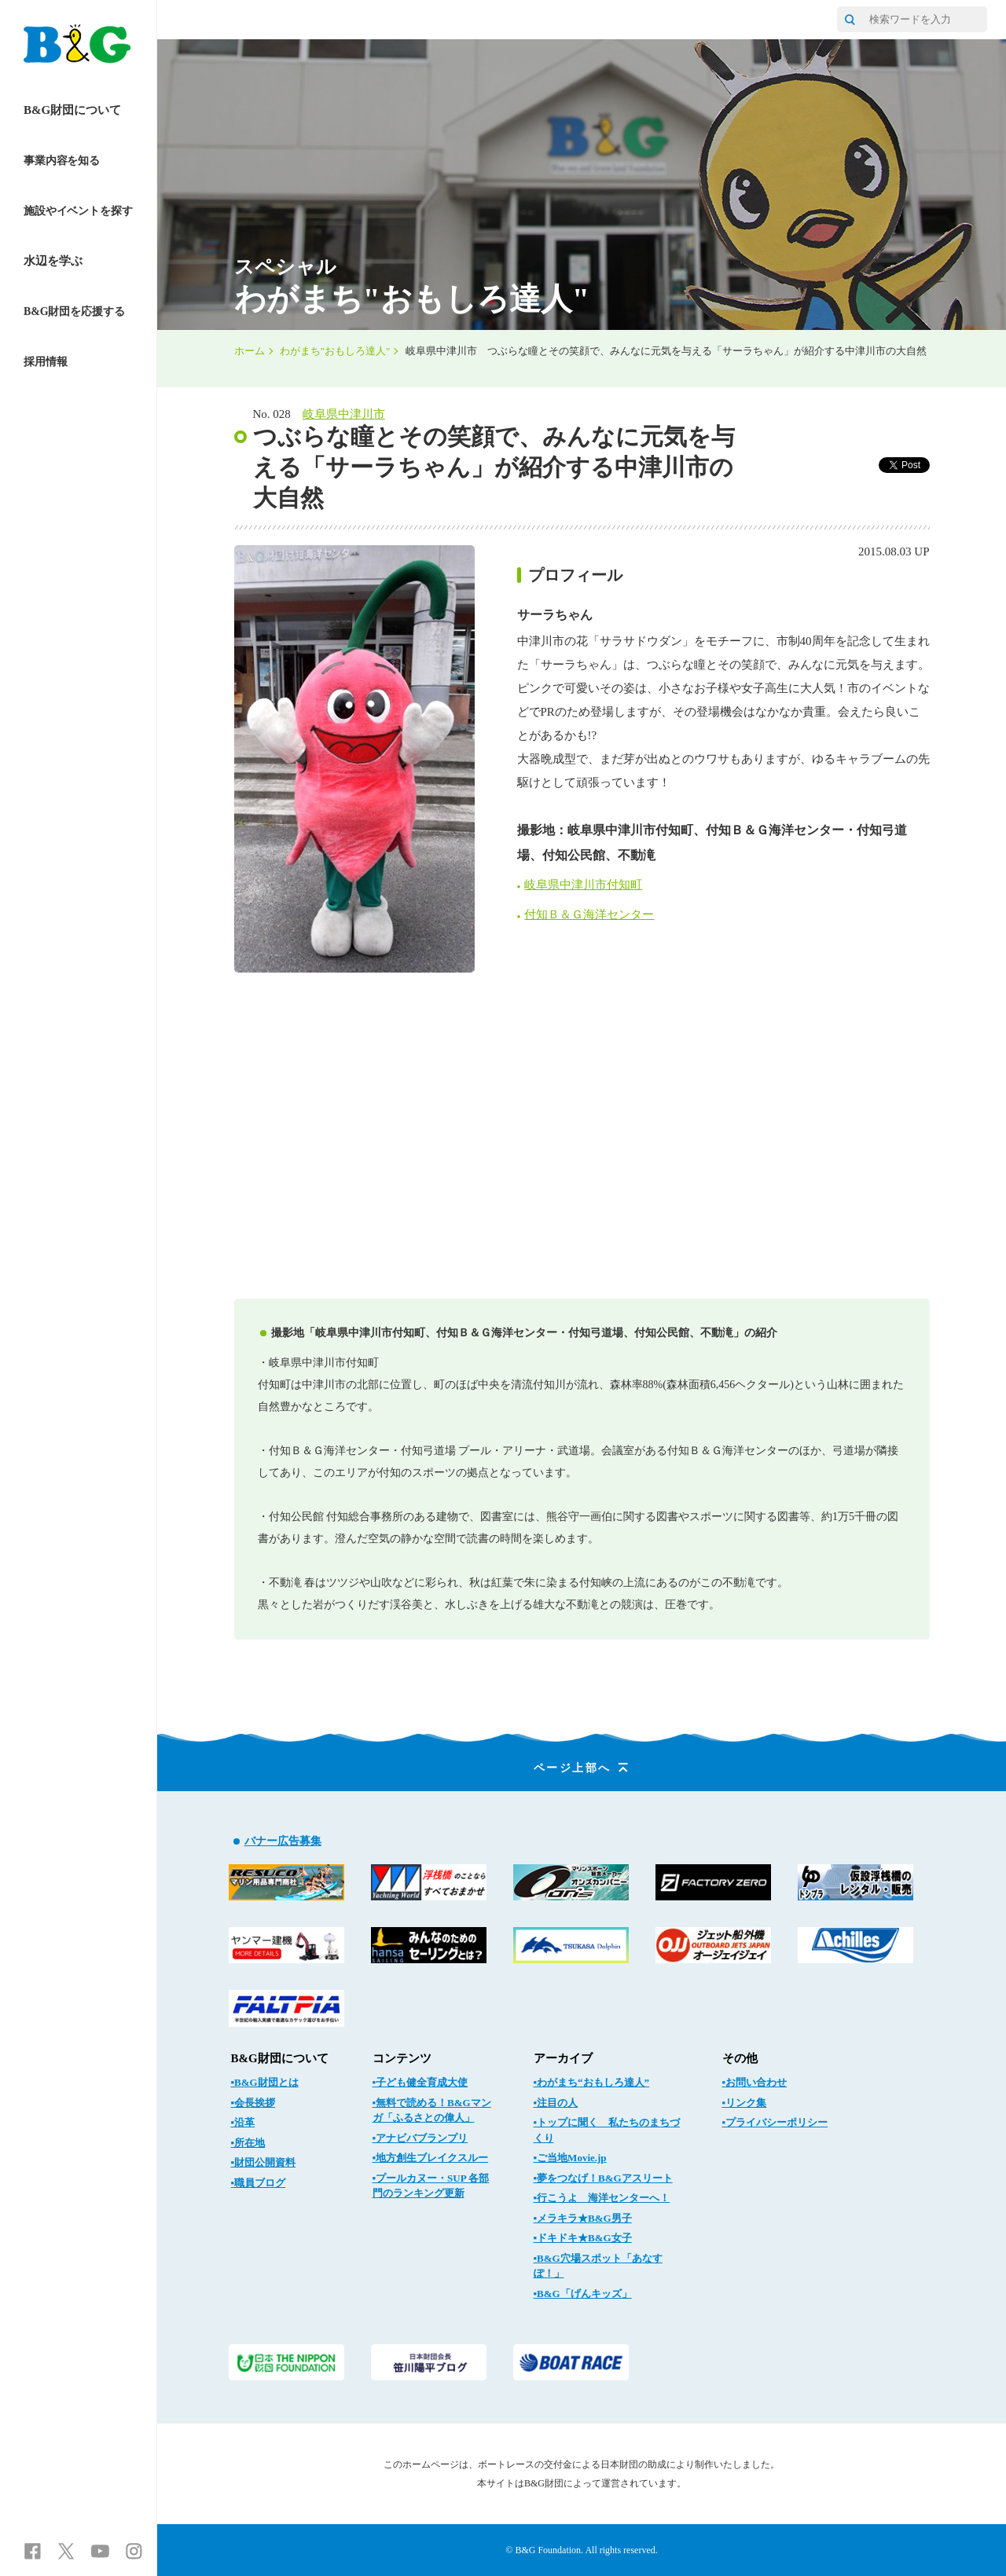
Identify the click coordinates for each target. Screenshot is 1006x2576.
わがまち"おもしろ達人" (335, 351)
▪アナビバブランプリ (420, 2138)
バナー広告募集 (282, 1841)
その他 (740, 2058)
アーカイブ (563, 2058)
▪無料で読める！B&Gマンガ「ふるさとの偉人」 (432, 2110)
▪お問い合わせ (755, 2082)
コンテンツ (402, 2058)
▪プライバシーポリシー (775, 2122)
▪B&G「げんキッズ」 (583, 2293)
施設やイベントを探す (78, 211)
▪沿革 (243, 2122)
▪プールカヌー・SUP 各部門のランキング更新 (431, 2186)
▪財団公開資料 (263, 2162)
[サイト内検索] (849, 19)
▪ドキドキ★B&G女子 (583, 2238)
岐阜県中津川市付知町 (583, 884)
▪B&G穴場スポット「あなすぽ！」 (598, 2266)
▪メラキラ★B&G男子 (583, 2218)
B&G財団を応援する (74, 311)
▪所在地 (248, 2143)
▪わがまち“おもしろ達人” (592, 2082)
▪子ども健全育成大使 (420, 2082)
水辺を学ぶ (53, 261)
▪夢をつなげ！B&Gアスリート (603, 2178)
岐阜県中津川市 (344, 414)
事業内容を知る (62, 161)
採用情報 (45, 362)
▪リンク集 (744, 2103)
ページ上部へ (582, 1768)
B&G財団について (72, 110)
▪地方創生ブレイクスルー (431, 2158)
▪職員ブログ (258, 2183)
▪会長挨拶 (253, 2103)
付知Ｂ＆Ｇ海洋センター (589, 914)
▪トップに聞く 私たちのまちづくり (607, 2130)
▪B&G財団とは (265, 2082)
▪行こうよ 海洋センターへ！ (602, 2198)
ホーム (249, 351)
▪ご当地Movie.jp (570, 2158)
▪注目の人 (556, 2103)
